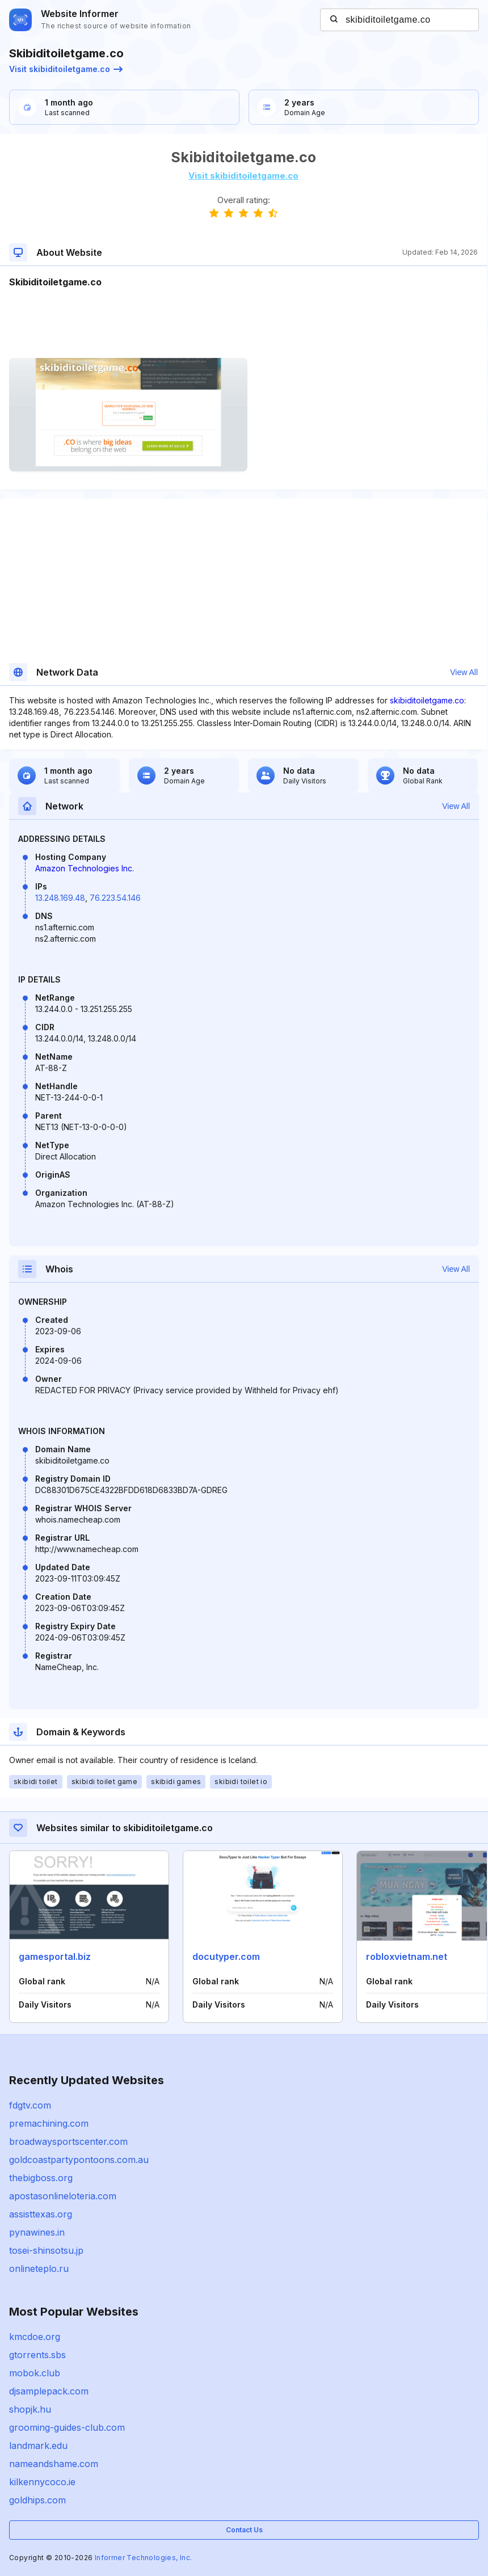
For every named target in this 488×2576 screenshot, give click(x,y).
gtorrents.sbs (37, 2354)
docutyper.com (226, 1956)
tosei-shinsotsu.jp (46, 2250)
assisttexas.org (40, 2214)
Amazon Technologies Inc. (84, 868)
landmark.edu (38, 2445)
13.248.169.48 (60, 898)
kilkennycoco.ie (42, 2482)
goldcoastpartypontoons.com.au (79, 2159)
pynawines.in (37, 2232)
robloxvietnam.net (406, 1956)
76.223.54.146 (115, 898)
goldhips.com (37, 2500)
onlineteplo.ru (39, 2268)
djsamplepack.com (49, 2391)
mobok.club (34, 2373)
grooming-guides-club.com (67, 2427)
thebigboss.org (41, 2177)
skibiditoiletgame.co (427, 700)
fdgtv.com (30, 2105)
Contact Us (244, 2530)
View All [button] (464, 672)
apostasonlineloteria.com (62, 2196)
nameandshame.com (53, 2463)
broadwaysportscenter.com (68, 2141)
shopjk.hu (30, 2409)
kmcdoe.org (34, 2336)
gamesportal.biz (55, 1956)
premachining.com (49, 2123)
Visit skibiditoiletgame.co (66, 69)
